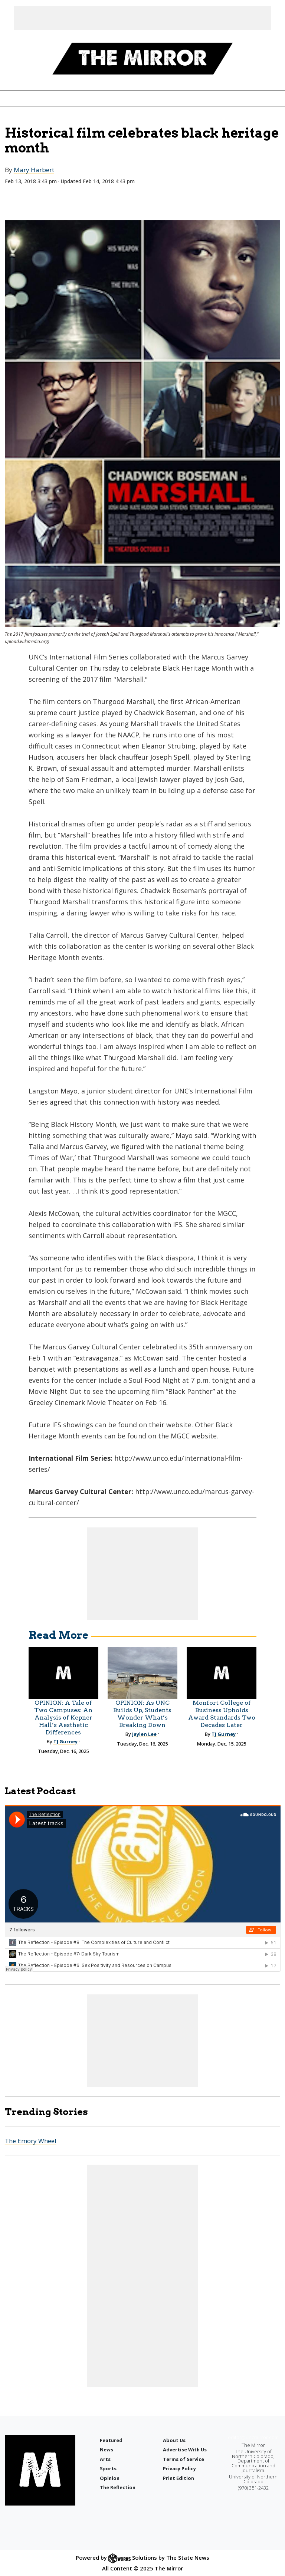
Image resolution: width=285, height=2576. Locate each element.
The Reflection (117, 2487)
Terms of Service (183, 2459)
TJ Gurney (65, 1741)
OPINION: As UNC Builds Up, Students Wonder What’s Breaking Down (142, 1713)
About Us (174, 2440)
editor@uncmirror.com (253, 2437)
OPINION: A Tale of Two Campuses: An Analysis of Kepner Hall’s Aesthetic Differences (63, 1717)
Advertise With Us (185, 2449)
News (106, 2449)
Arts (105, 2459)
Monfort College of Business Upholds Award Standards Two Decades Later (221, 1713)
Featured (111, 2440)
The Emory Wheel (30, 2140)
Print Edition (178, 2478)
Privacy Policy (179, 2468)
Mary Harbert (34, 169)
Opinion (109, 2478)
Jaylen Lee (144, 1734)
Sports (108, 2468)
